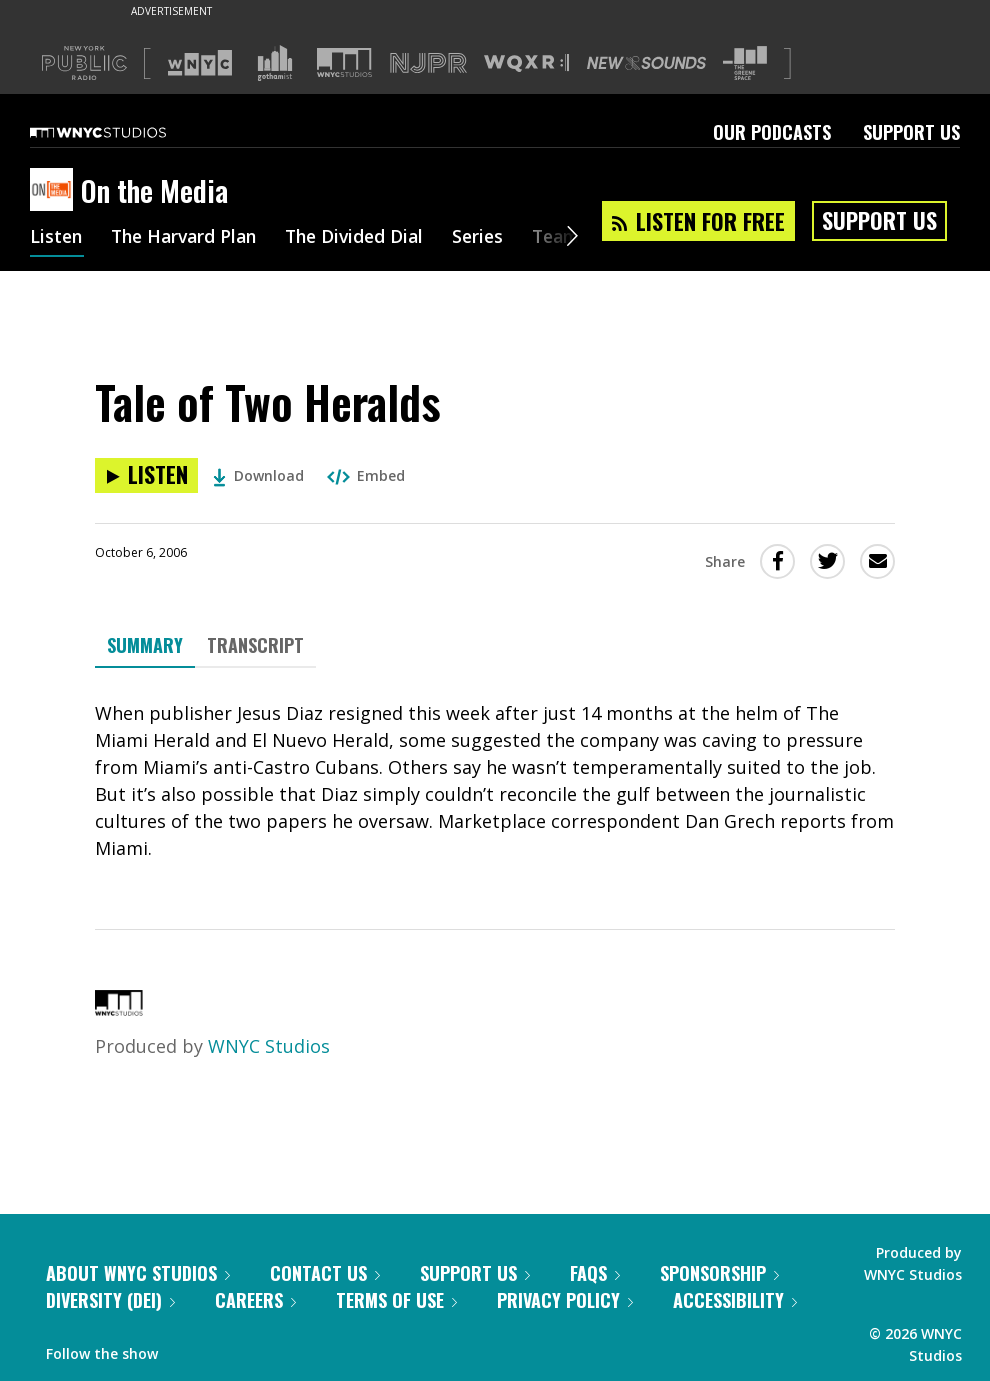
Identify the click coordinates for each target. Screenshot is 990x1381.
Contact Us (325, 1273)
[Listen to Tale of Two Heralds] (146, 475)
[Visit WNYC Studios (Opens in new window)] (344, 62)
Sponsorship (719, 1273)
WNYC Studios (269, 1046)
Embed (366, 475)
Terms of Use (396, 1300)
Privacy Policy (565, 1300)
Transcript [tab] (255, 645)
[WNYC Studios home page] (123, 132)
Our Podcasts (772, 132)
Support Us (911, 132)
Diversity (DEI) (110, 1300)
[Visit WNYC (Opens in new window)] (200, 63)
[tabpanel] (495, 781)
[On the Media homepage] (55, 191)
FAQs (595, 1273)
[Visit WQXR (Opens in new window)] (526, 63)
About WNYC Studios (138, 1273)
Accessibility (735, 1300)
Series (494, 238)
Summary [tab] (145, 645)
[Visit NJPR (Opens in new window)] (428, 63)
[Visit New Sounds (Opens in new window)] (646, 63)
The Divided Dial (367, 238)
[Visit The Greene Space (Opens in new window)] (745, 63)
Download (258, 475)
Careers (255, 1300)
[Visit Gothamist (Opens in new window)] (275, 63)
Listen (57, 238)
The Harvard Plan (189, 238)
